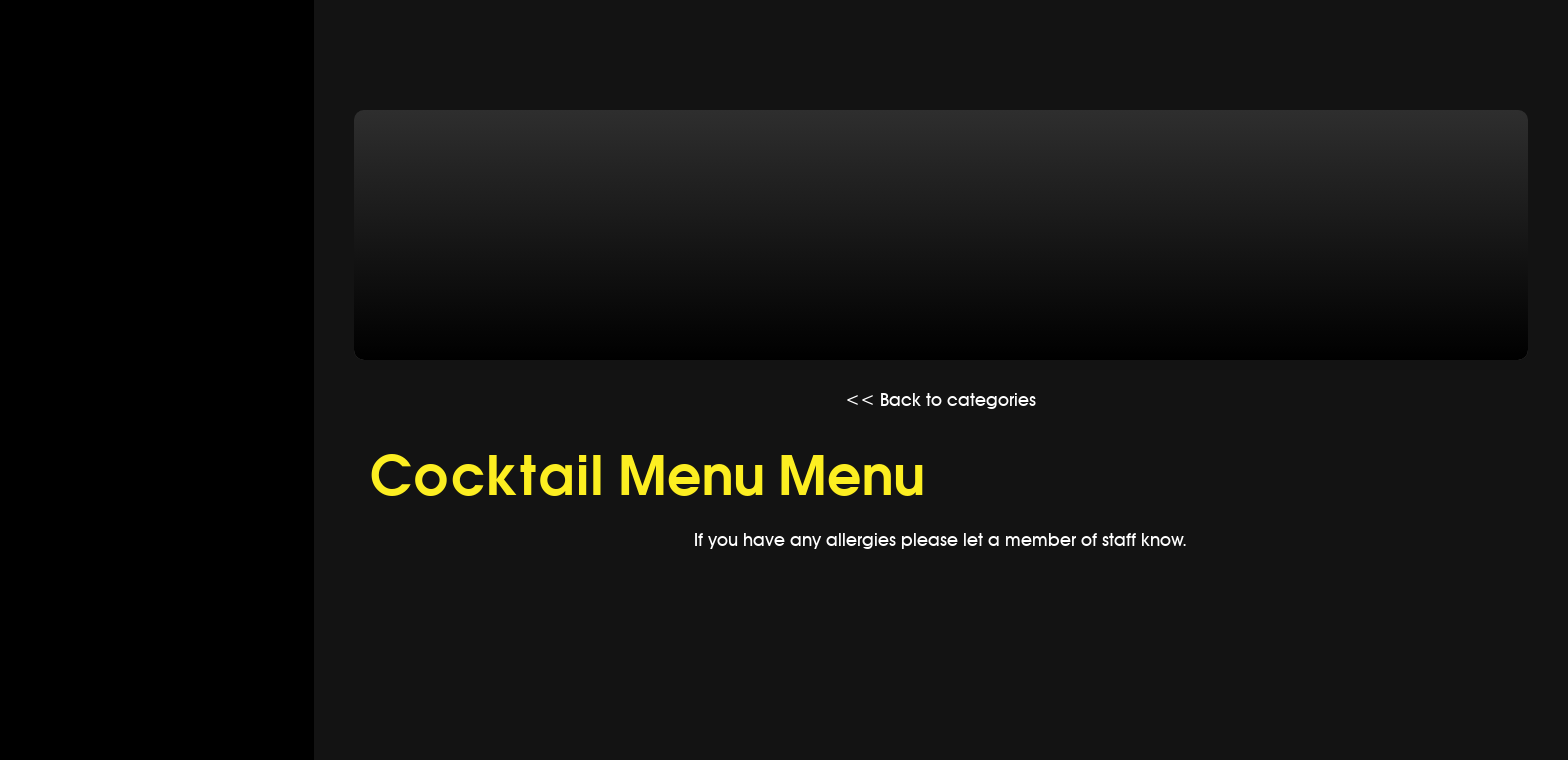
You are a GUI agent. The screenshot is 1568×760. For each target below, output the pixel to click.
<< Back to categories (940, 399)
